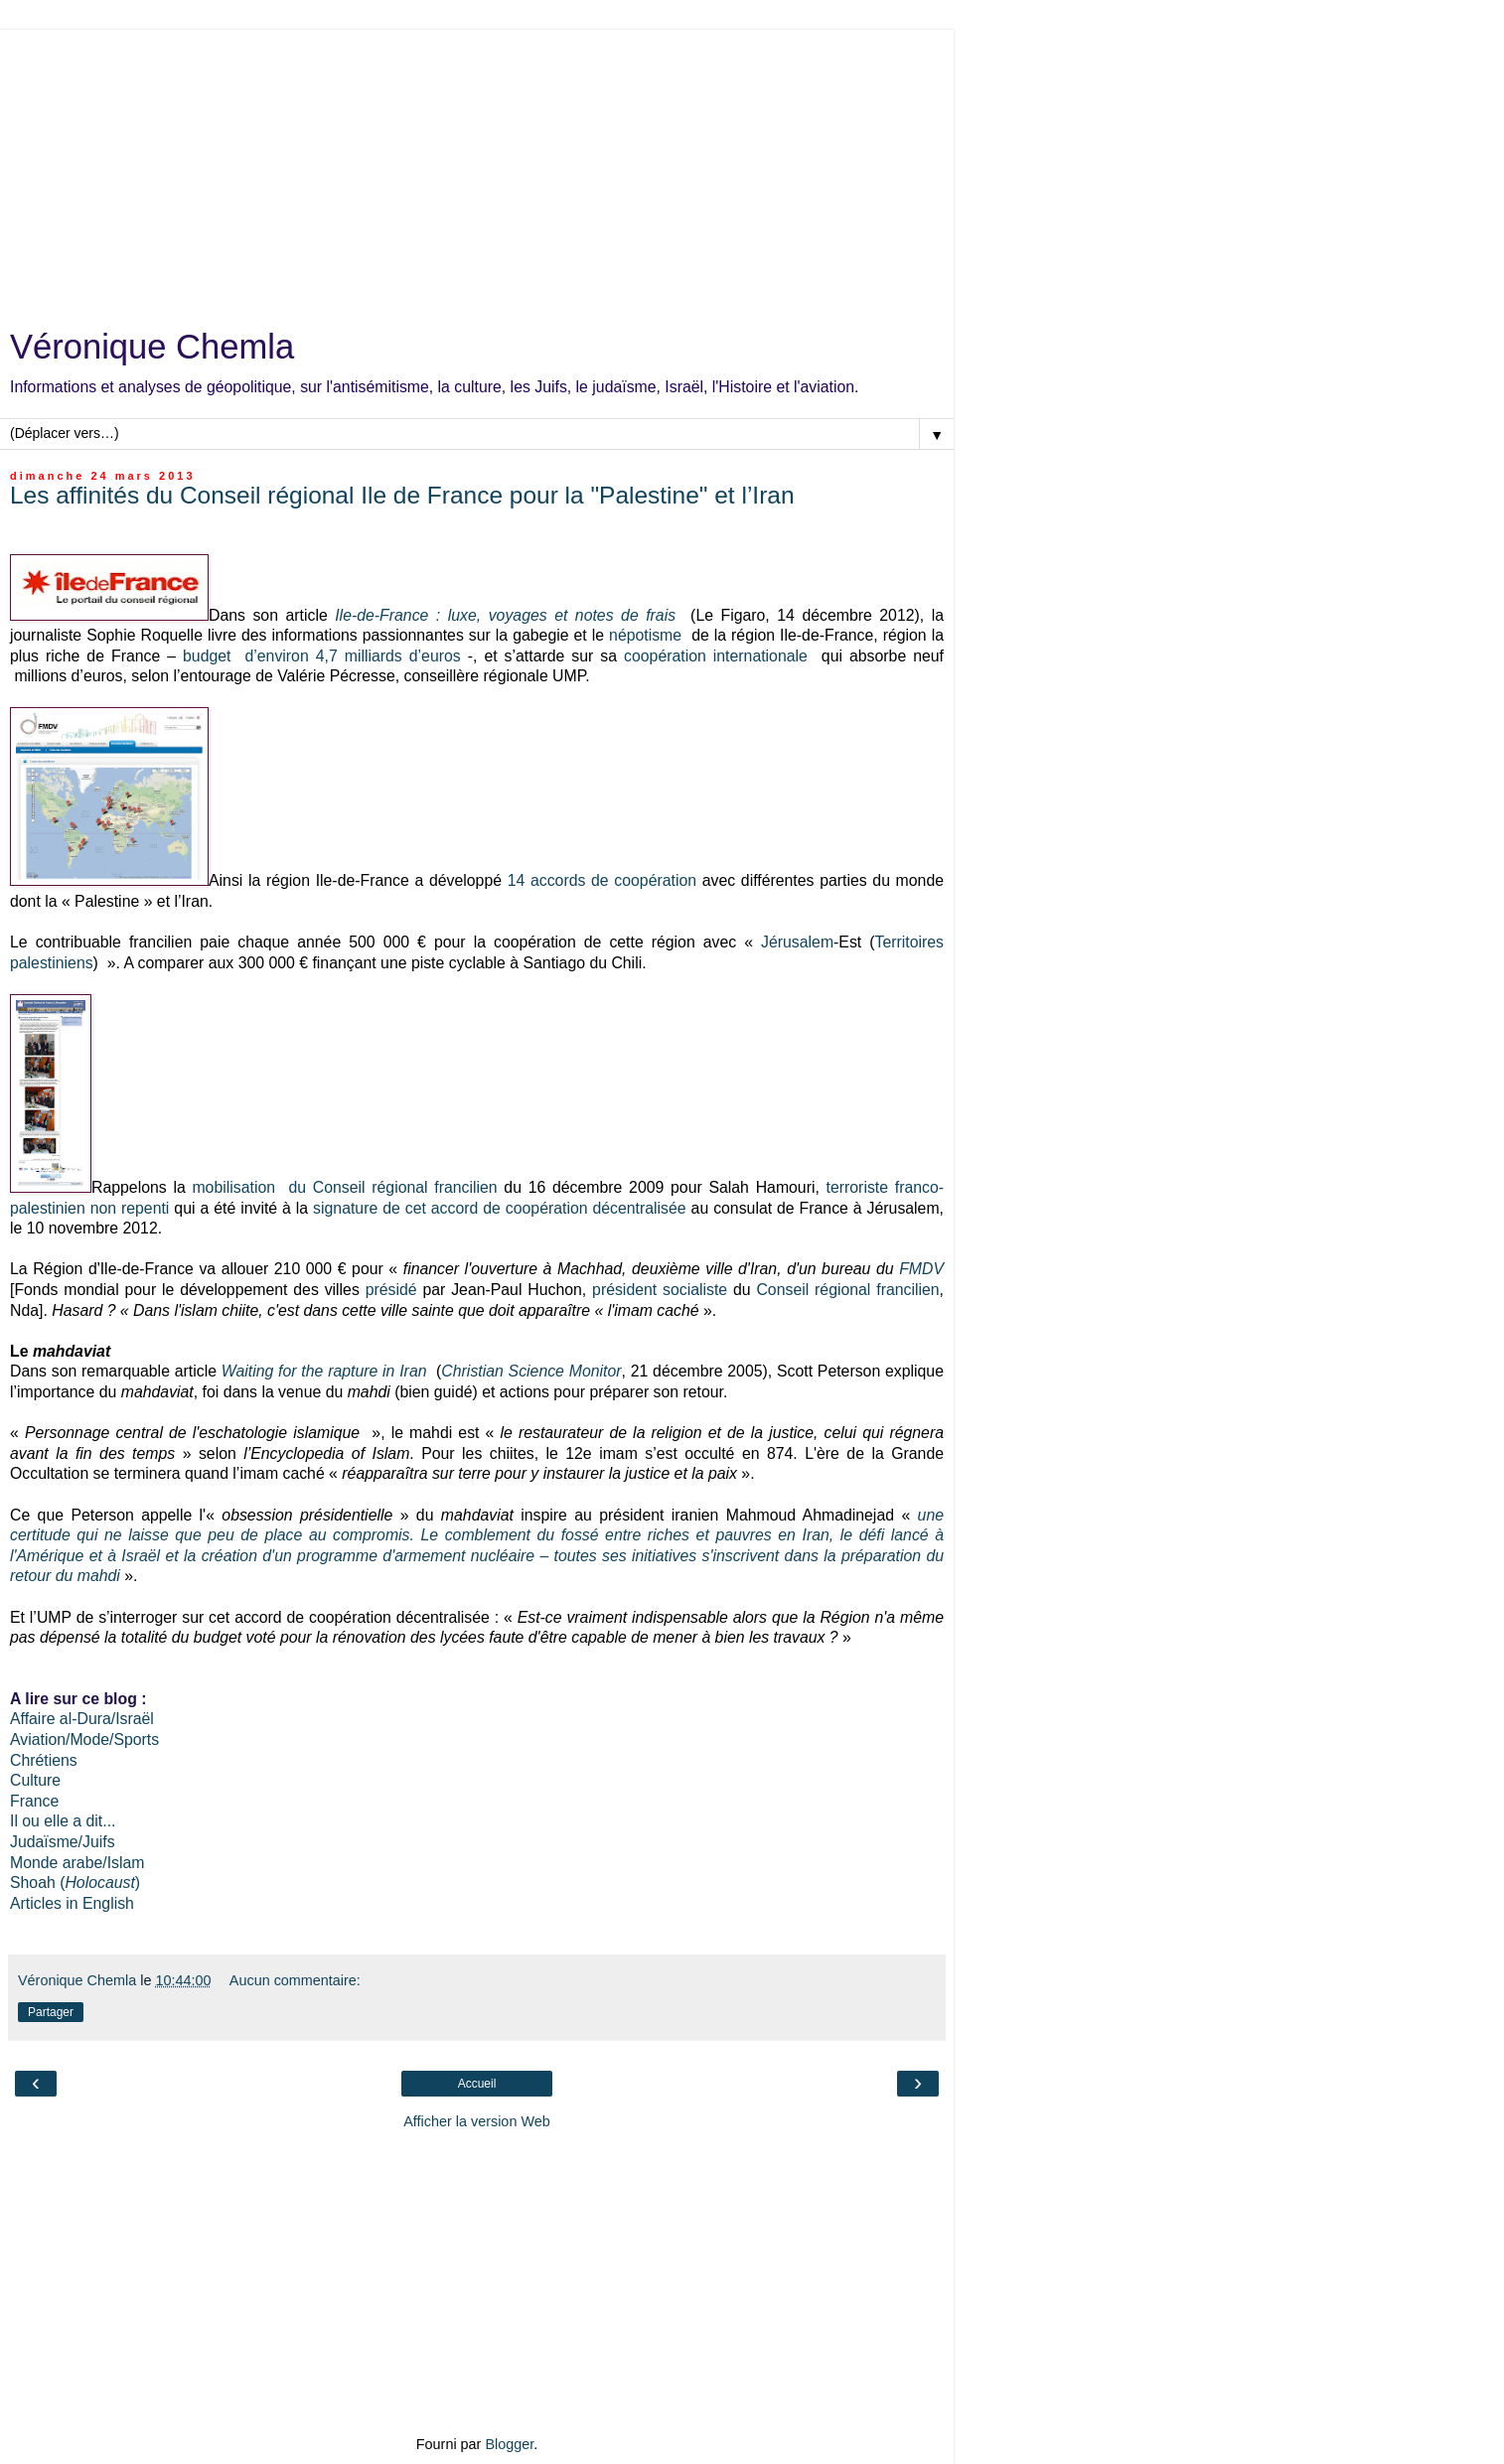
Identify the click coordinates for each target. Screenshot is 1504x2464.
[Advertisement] (477, 169)
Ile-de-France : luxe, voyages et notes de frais (505, 615)
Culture (35, 1780)
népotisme (645, 635)
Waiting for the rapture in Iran (324, 1371)
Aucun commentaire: (295, 1980)
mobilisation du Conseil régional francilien (344, 1187)
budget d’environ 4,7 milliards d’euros (322, 656)
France (34, 1801)
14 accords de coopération (602, 880)
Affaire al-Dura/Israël (82, 1718)
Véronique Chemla (152, 346)
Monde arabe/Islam (77, 1862)
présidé (391, 1289)
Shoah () (75, 1882)
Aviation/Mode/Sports (84, 1739)
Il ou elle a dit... (62, 1820)
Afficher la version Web (476, 2121)
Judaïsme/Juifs (62, 1841)
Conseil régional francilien (847, 1289)
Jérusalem (797, 942)
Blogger (509, 2444)
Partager (51, 2012)
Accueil (477, 2084)
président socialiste (659, 1289)
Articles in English (72, 1903)
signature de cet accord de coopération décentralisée (499, 1208)
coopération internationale (716, 656)
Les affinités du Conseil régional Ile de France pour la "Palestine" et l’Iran (402, 495)
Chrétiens (43, 1760)
